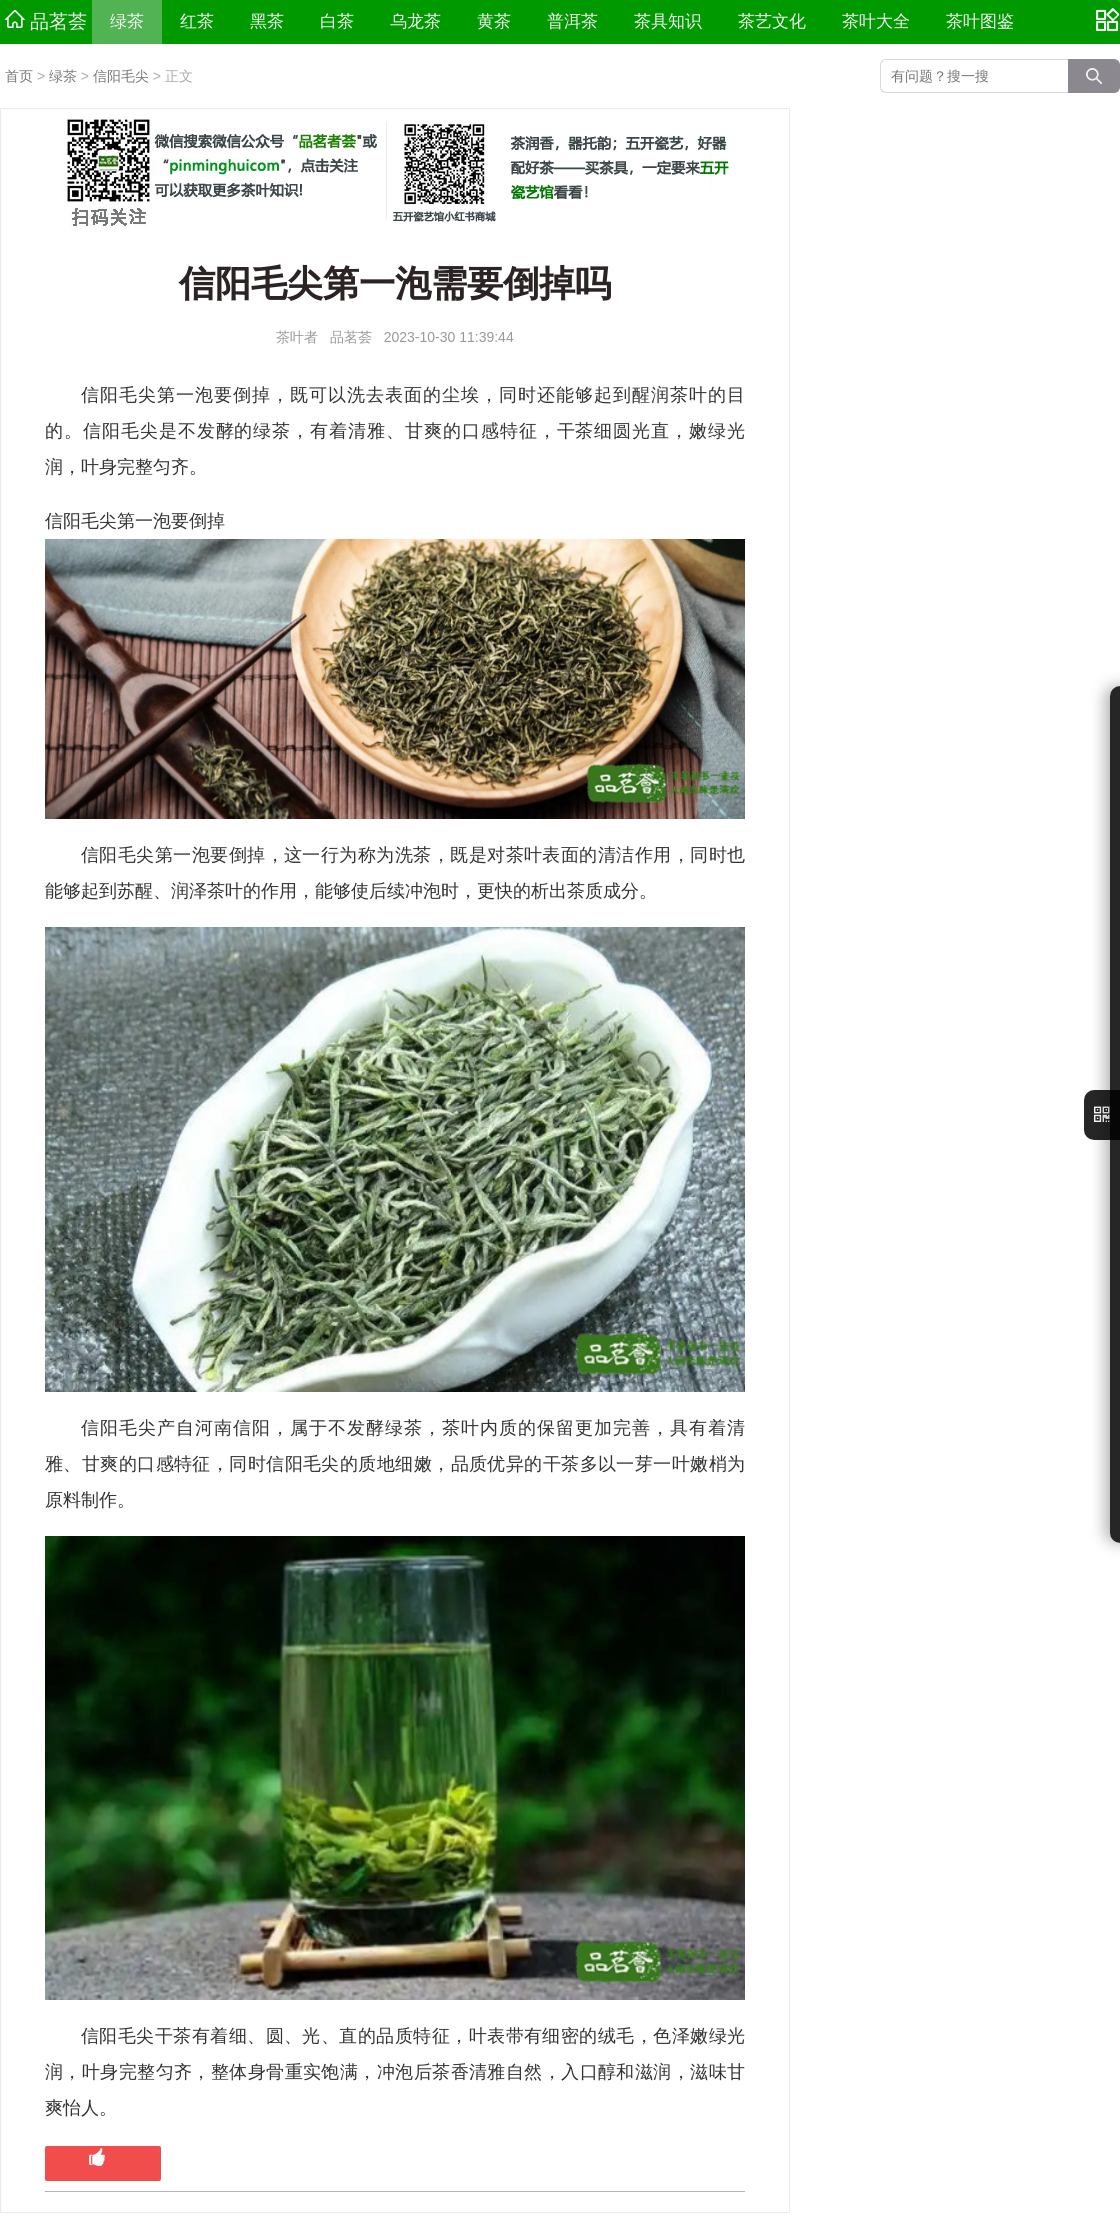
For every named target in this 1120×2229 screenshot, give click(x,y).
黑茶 (267, 21)
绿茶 (127, 21)
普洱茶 (572, 21)
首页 (19, 76)
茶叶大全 (876, 21)
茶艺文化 (772, 21)
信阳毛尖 (121, 76)
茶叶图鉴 (980, 21)
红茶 (197, 21)
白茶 (337, 21)
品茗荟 (46, 21)
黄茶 (494, 21)
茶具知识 (668, 21)
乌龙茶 (415, 21)
